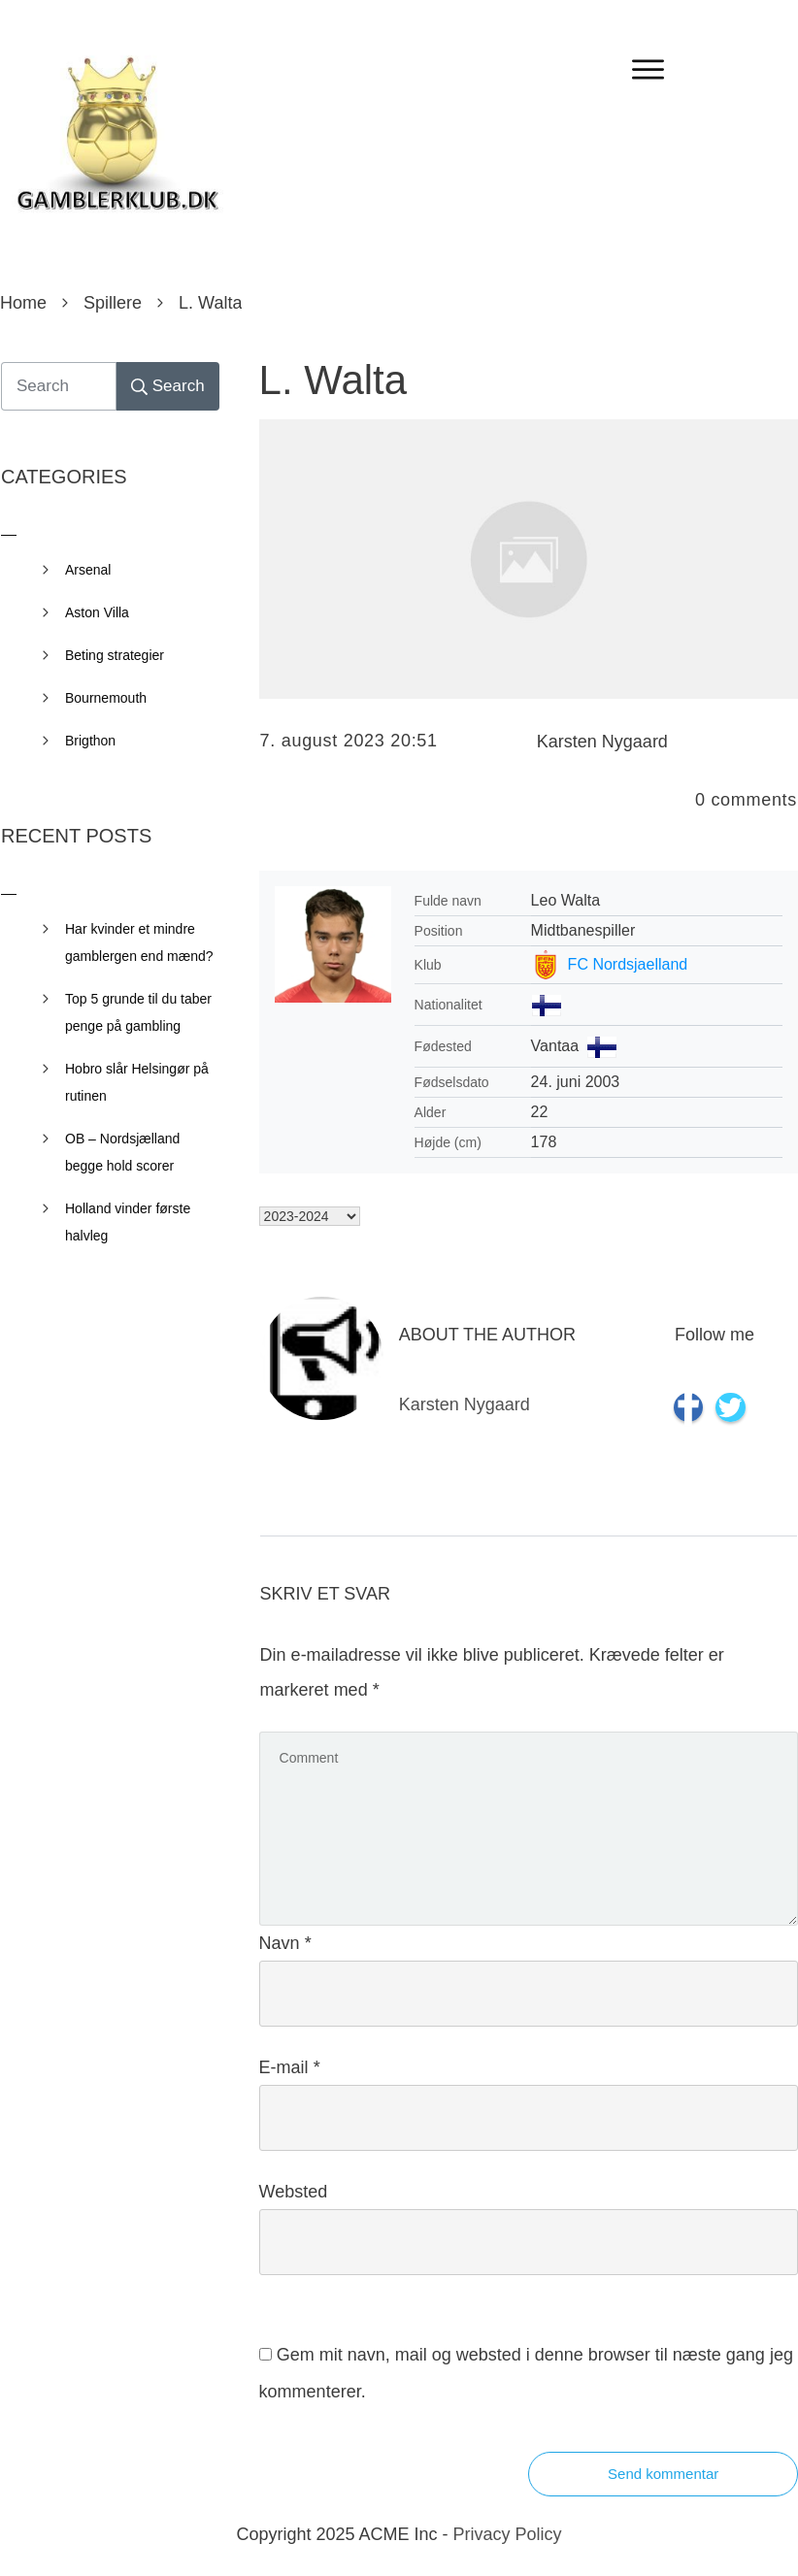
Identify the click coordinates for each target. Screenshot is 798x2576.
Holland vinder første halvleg (127, 1222)
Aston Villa (97, 612)
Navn (285, 1943)
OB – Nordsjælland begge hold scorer (122, 1152)
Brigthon (90, 740)
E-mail (289, 2067)
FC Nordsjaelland (628, 964)
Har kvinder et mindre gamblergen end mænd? (139, 942)
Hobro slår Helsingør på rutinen (137, 1082)
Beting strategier (114, 655)
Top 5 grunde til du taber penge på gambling (138, 1012)
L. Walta (333, 380)
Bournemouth (106, 698)
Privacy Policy (507, 2534)
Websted (293, 2191)
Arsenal (88, 570)
